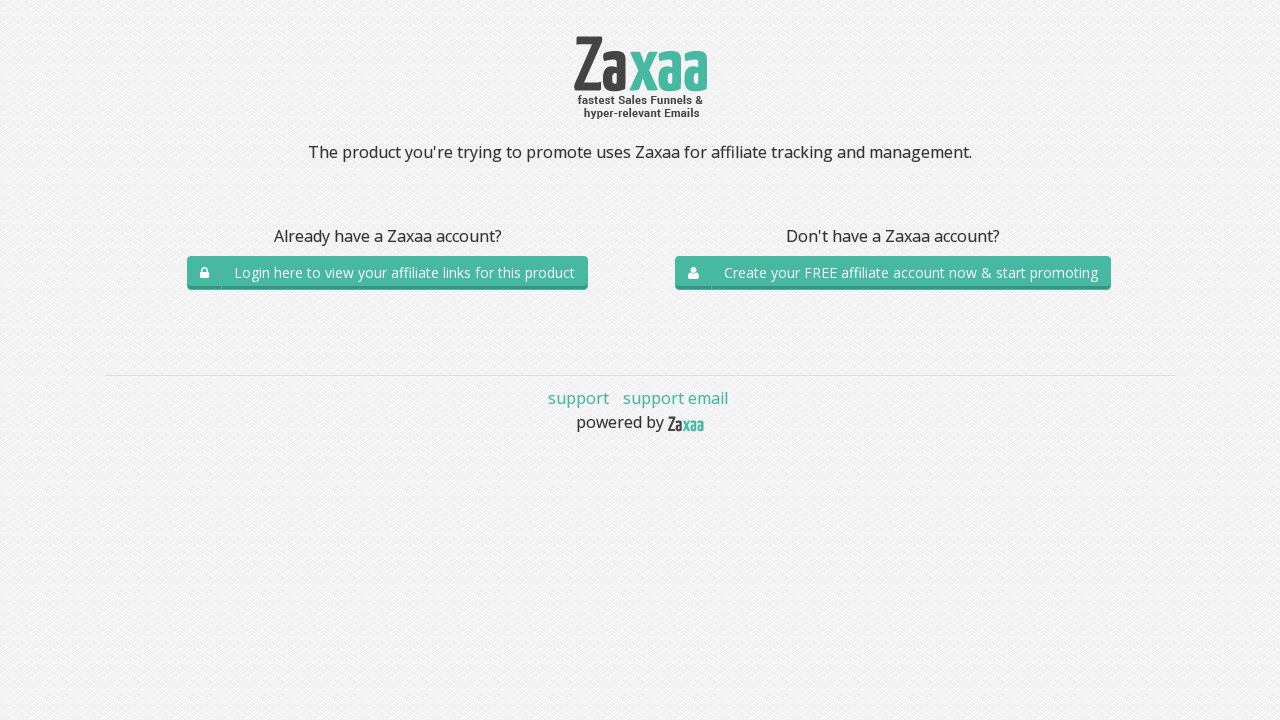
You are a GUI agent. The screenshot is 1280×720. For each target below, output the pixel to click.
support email (675, 398)
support (578, 398)
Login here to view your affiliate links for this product (404, 272)
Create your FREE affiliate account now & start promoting (911, 272)
